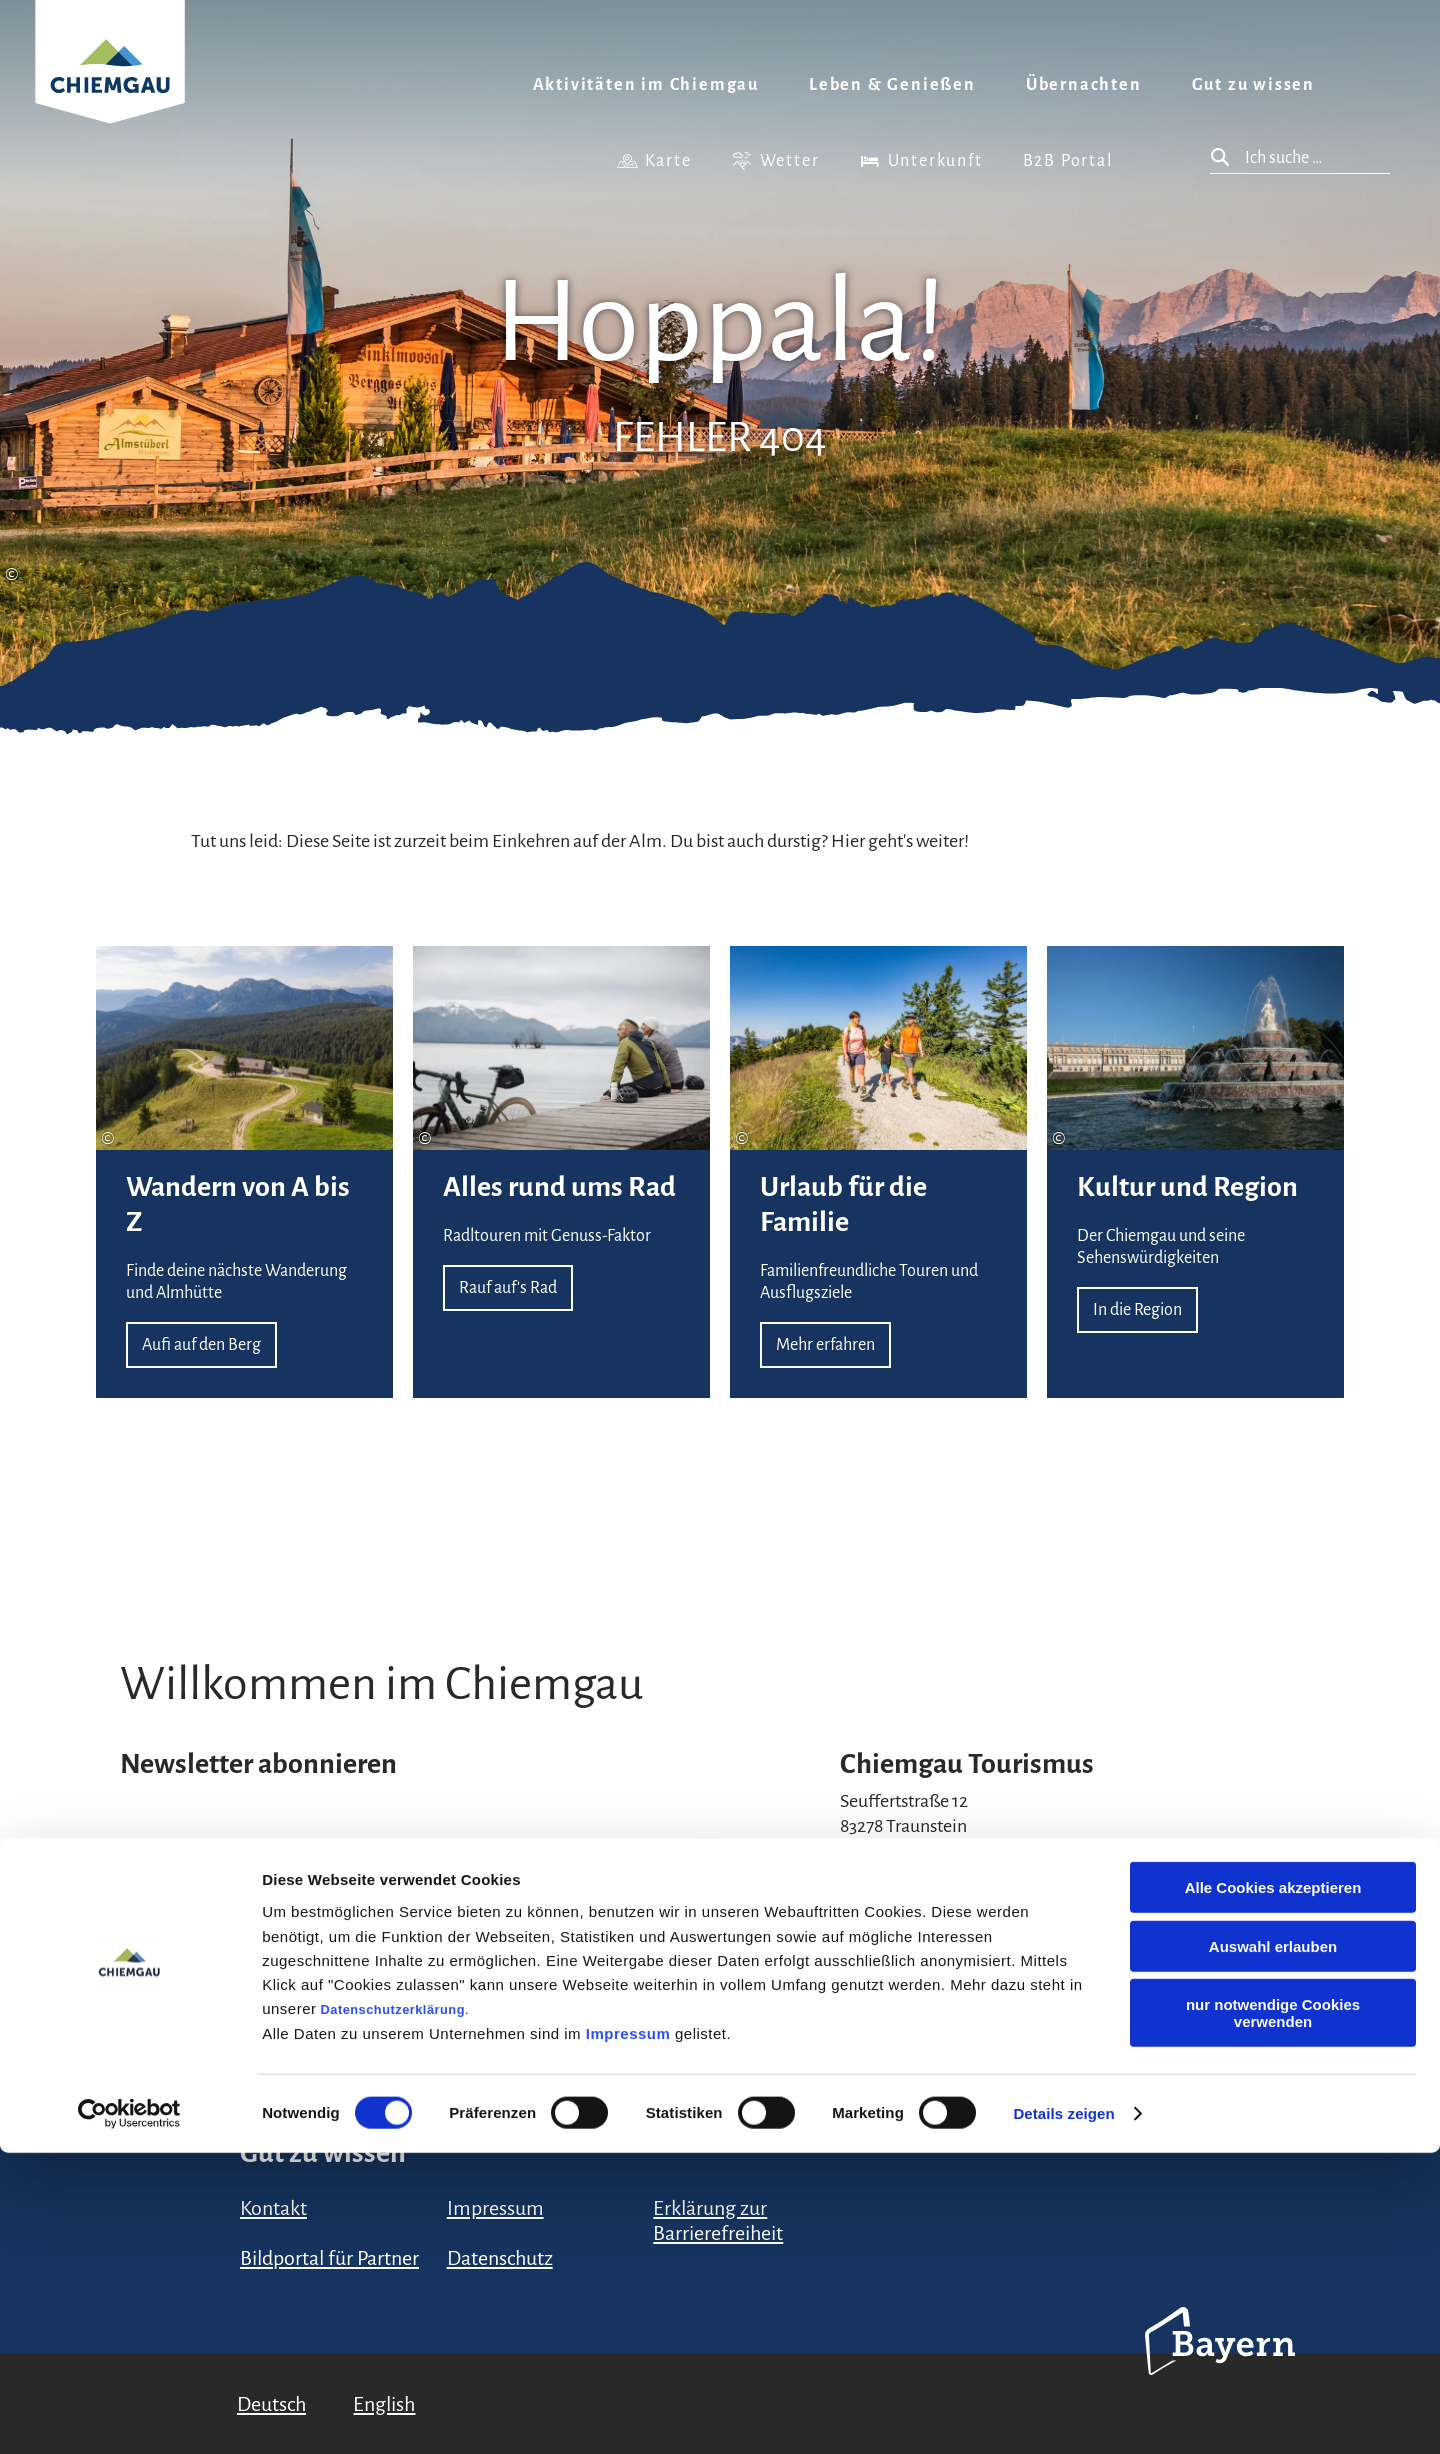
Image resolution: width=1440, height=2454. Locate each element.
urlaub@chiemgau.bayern (940, 1861)
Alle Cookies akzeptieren (1273, 2188)
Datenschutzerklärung (393, 2309)
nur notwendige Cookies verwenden (1273, 2314)
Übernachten (1084, 85)
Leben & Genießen (892, 85)
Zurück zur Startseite (110, 86)
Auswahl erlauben (1273, 2247)
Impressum (628, 2333)
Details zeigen (1063, 2414)
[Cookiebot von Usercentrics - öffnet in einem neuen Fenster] (129, 2415)
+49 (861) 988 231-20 (916, 1886)
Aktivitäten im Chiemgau (646, 85)
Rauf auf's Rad (561, 1172)
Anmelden (659, 1984)
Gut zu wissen (1253, 85)
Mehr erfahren (878, 1172)
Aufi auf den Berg (244, 1172)
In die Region (1195, 1172)
